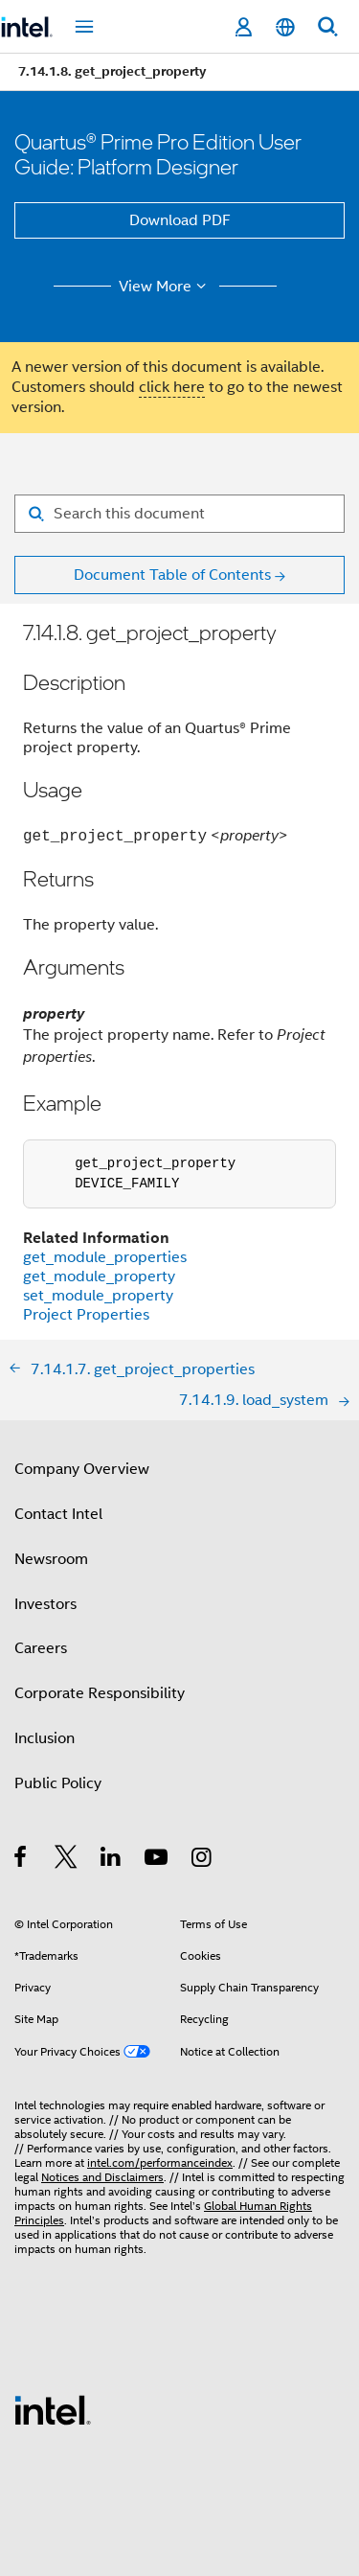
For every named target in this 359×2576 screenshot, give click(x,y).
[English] (285, 27)
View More (165, 286)
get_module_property (99, 1276)
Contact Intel (58, 1514)
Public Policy (57, 1783)
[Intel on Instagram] (202, 1860)
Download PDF (180, 220)
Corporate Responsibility (99, 1693)
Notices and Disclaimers (102, 2177)
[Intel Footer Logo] (52, 2409)
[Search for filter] (179, 513)
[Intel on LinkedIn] (111, 1860)
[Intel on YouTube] (157, 1860)
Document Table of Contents (172, 575)
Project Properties (86, 1314)
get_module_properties (105, 1257)
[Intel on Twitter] (66, 1860)
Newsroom (51, 1559)
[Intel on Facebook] (21, 1860)
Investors (45, 1604)
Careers (40, 1648)
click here (172, 387)
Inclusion (44, 1738)
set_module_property (98, 1295)
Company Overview (81, 1469)
